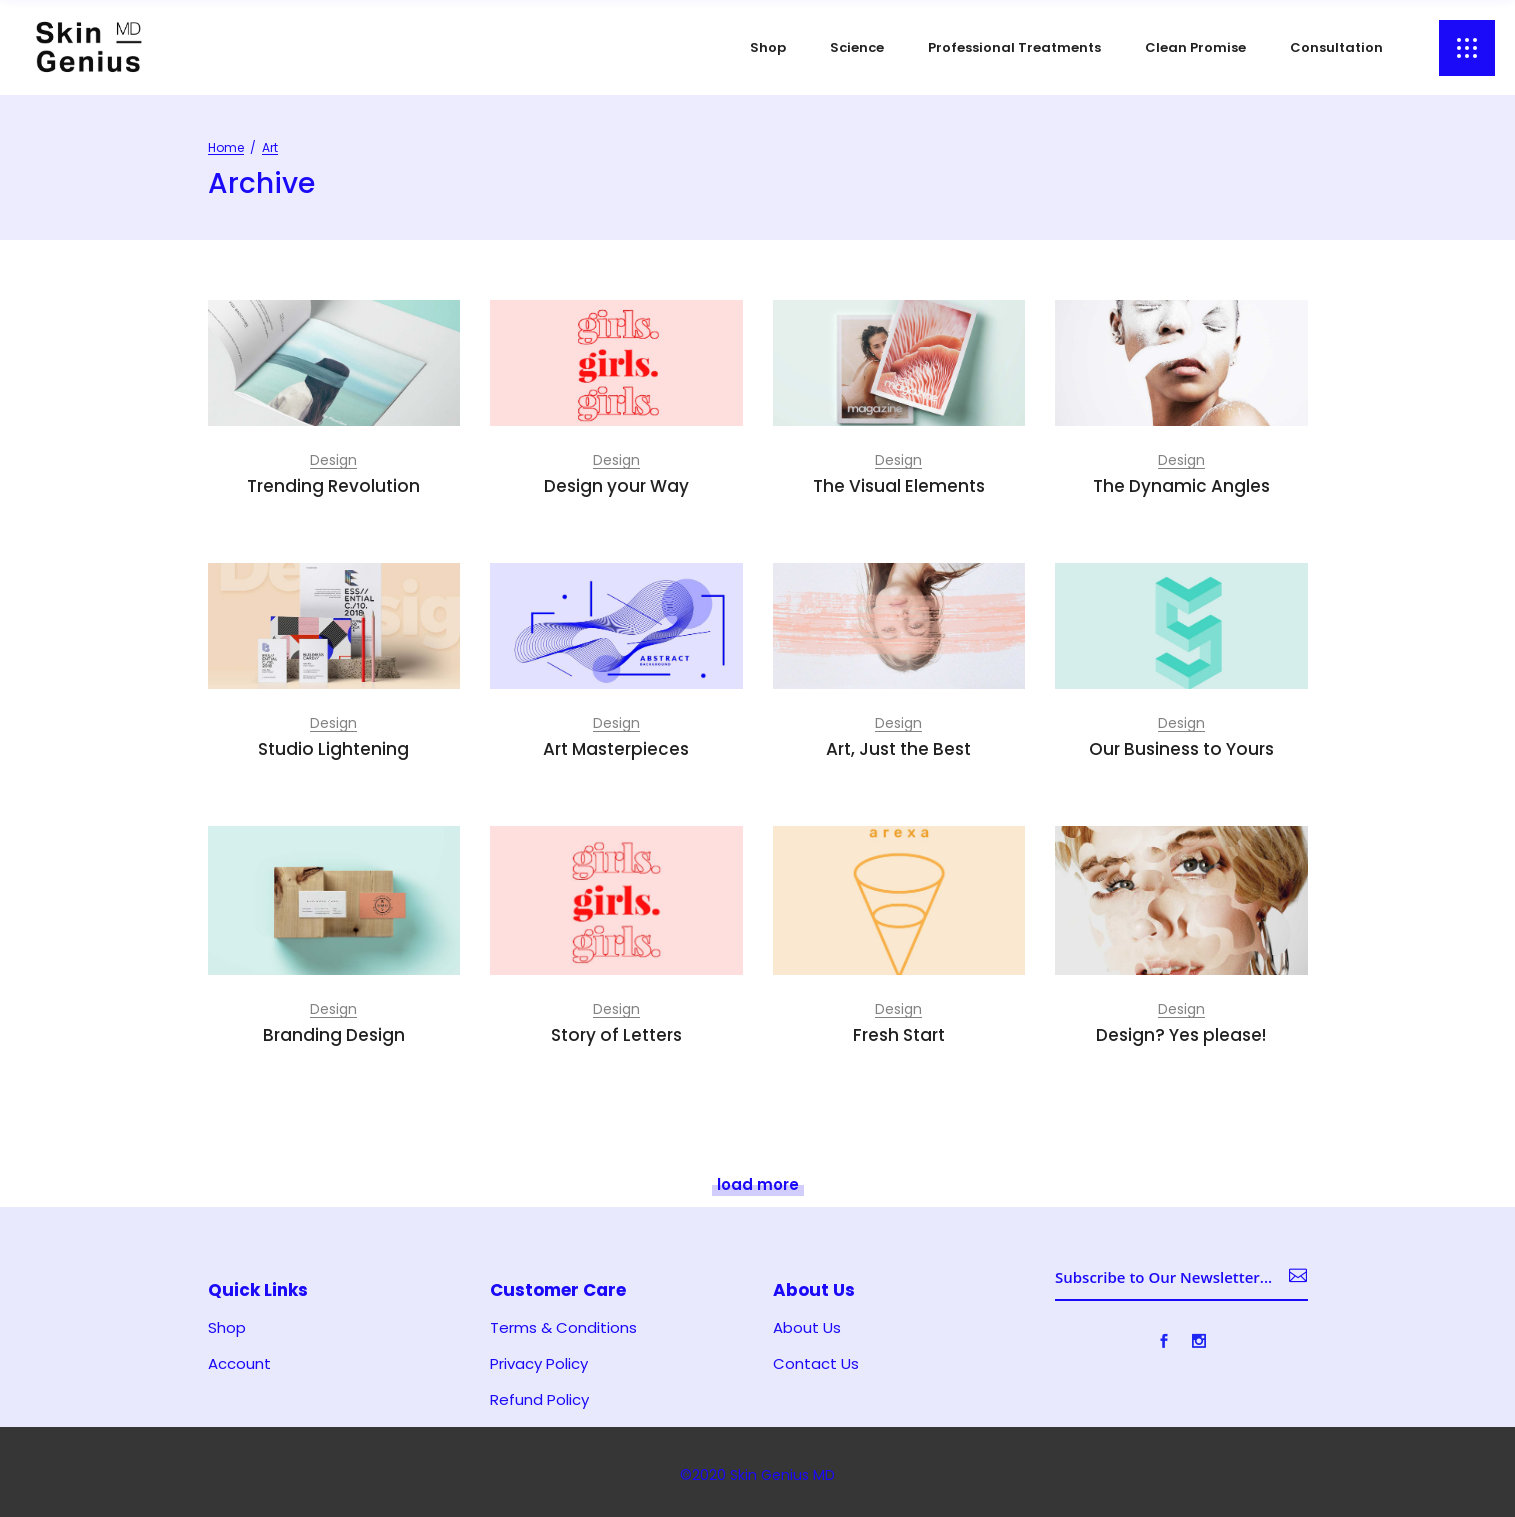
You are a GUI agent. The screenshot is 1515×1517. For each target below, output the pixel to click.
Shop (227, 1328)
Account (239, 1364)
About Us (807, 1328)
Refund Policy (539, 1400)
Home (226, 147)
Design (333, 460)
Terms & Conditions (563, 1328)
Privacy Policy (539, 1364)
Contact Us (816, 1364)
